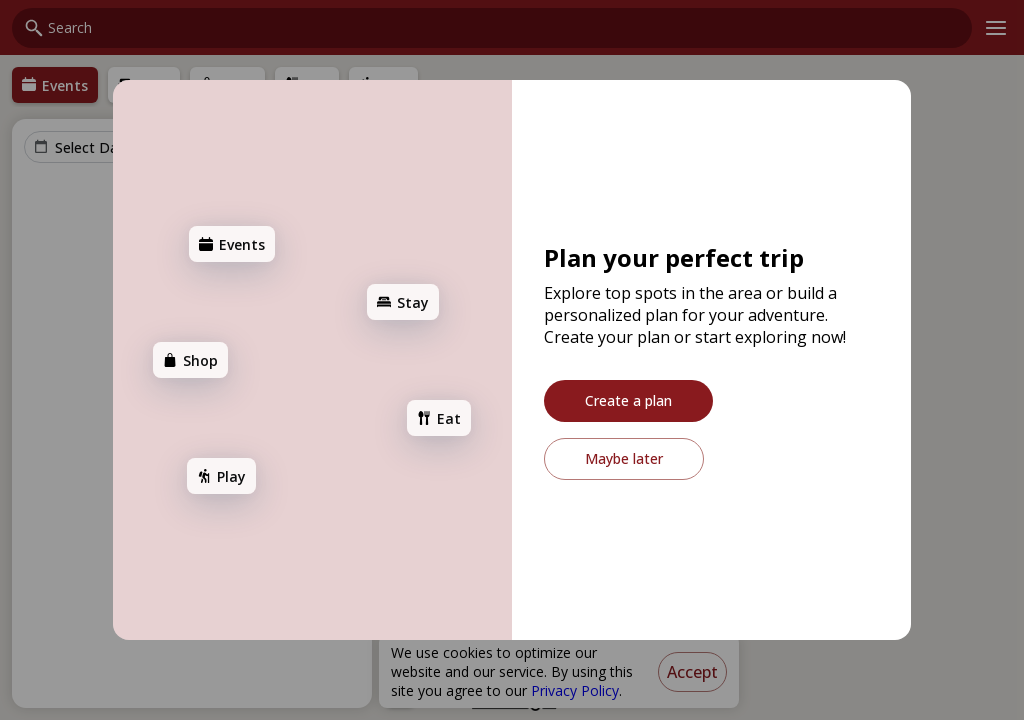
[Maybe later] (624, 459)
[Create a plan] (628, 401)
